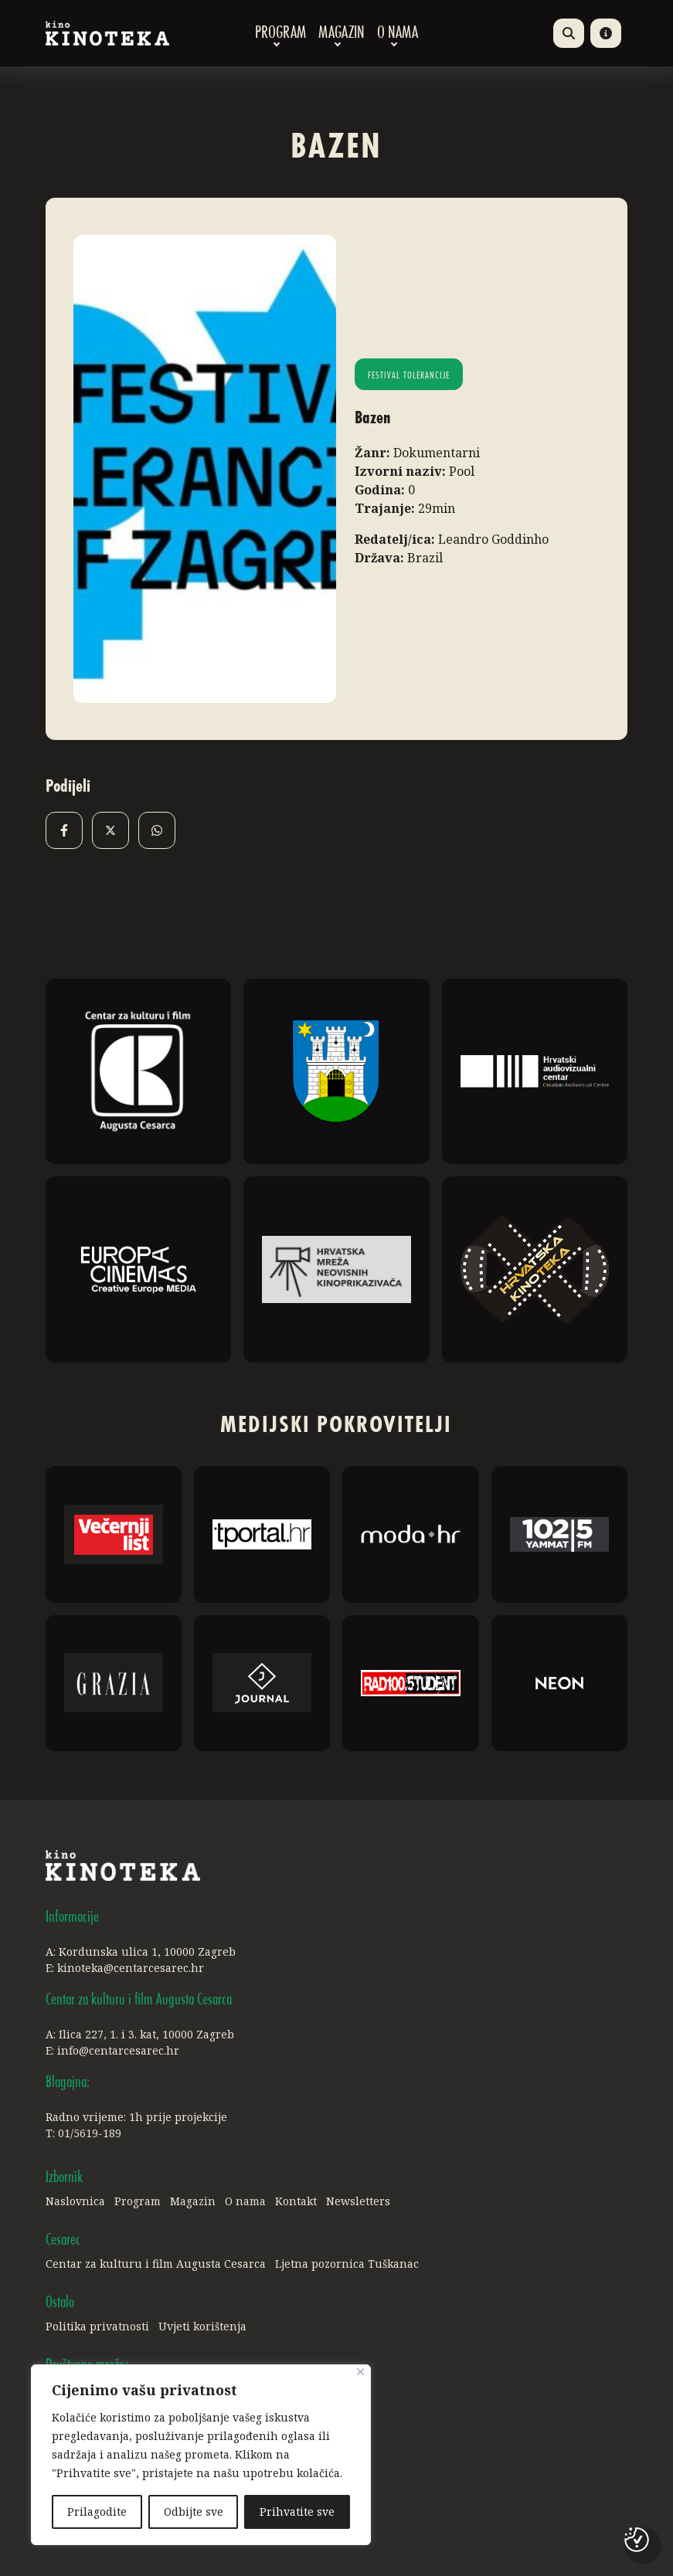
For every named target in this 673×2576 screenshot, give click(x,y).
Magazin (341, 33)
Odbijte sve (193, 2511)
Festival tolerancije (409, 376)
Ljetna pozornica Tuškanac (347, 2263)
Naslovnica (75, 2201)
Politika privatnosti (97, 2326)
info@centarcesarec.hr (118, 2050)
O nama (397, 33)
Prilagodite (97, 2511)
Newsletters (358, 2201)
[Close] (360, 2371)
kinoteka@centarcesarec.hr (130, 1967)
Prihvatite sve (297, 2511)
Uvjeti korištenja (202, 2326)
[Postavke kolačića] (636, 2539)
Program (280, 33)
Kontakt (296, 2201)
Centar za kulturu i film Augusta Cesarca (156, 2263)
